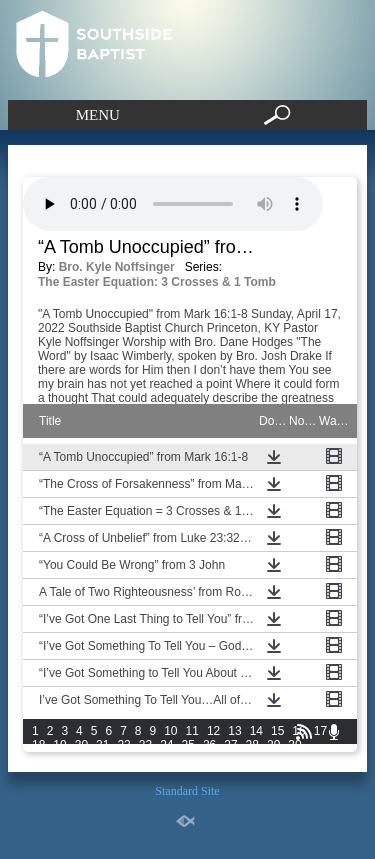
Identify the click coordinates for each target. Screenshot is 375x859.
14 (256, 731)
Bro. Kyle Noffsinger (117, 267)
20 (81, 745)
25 (188, 745)
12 (213, 731)
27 (230, 745)
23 (145, 745)
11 (192, 731)
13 (234, 731)
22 (123, 745)
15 (277, 731)
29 (273, 745)
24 (166, 745)
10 (170, 731)
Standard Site (187, 791)
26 (209, 745)
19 (59, 745)
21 (102, 745)
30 (294, 745)
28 (252, 745)
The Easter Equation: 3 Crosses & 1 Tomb (157, 282)
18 (38, 745)
